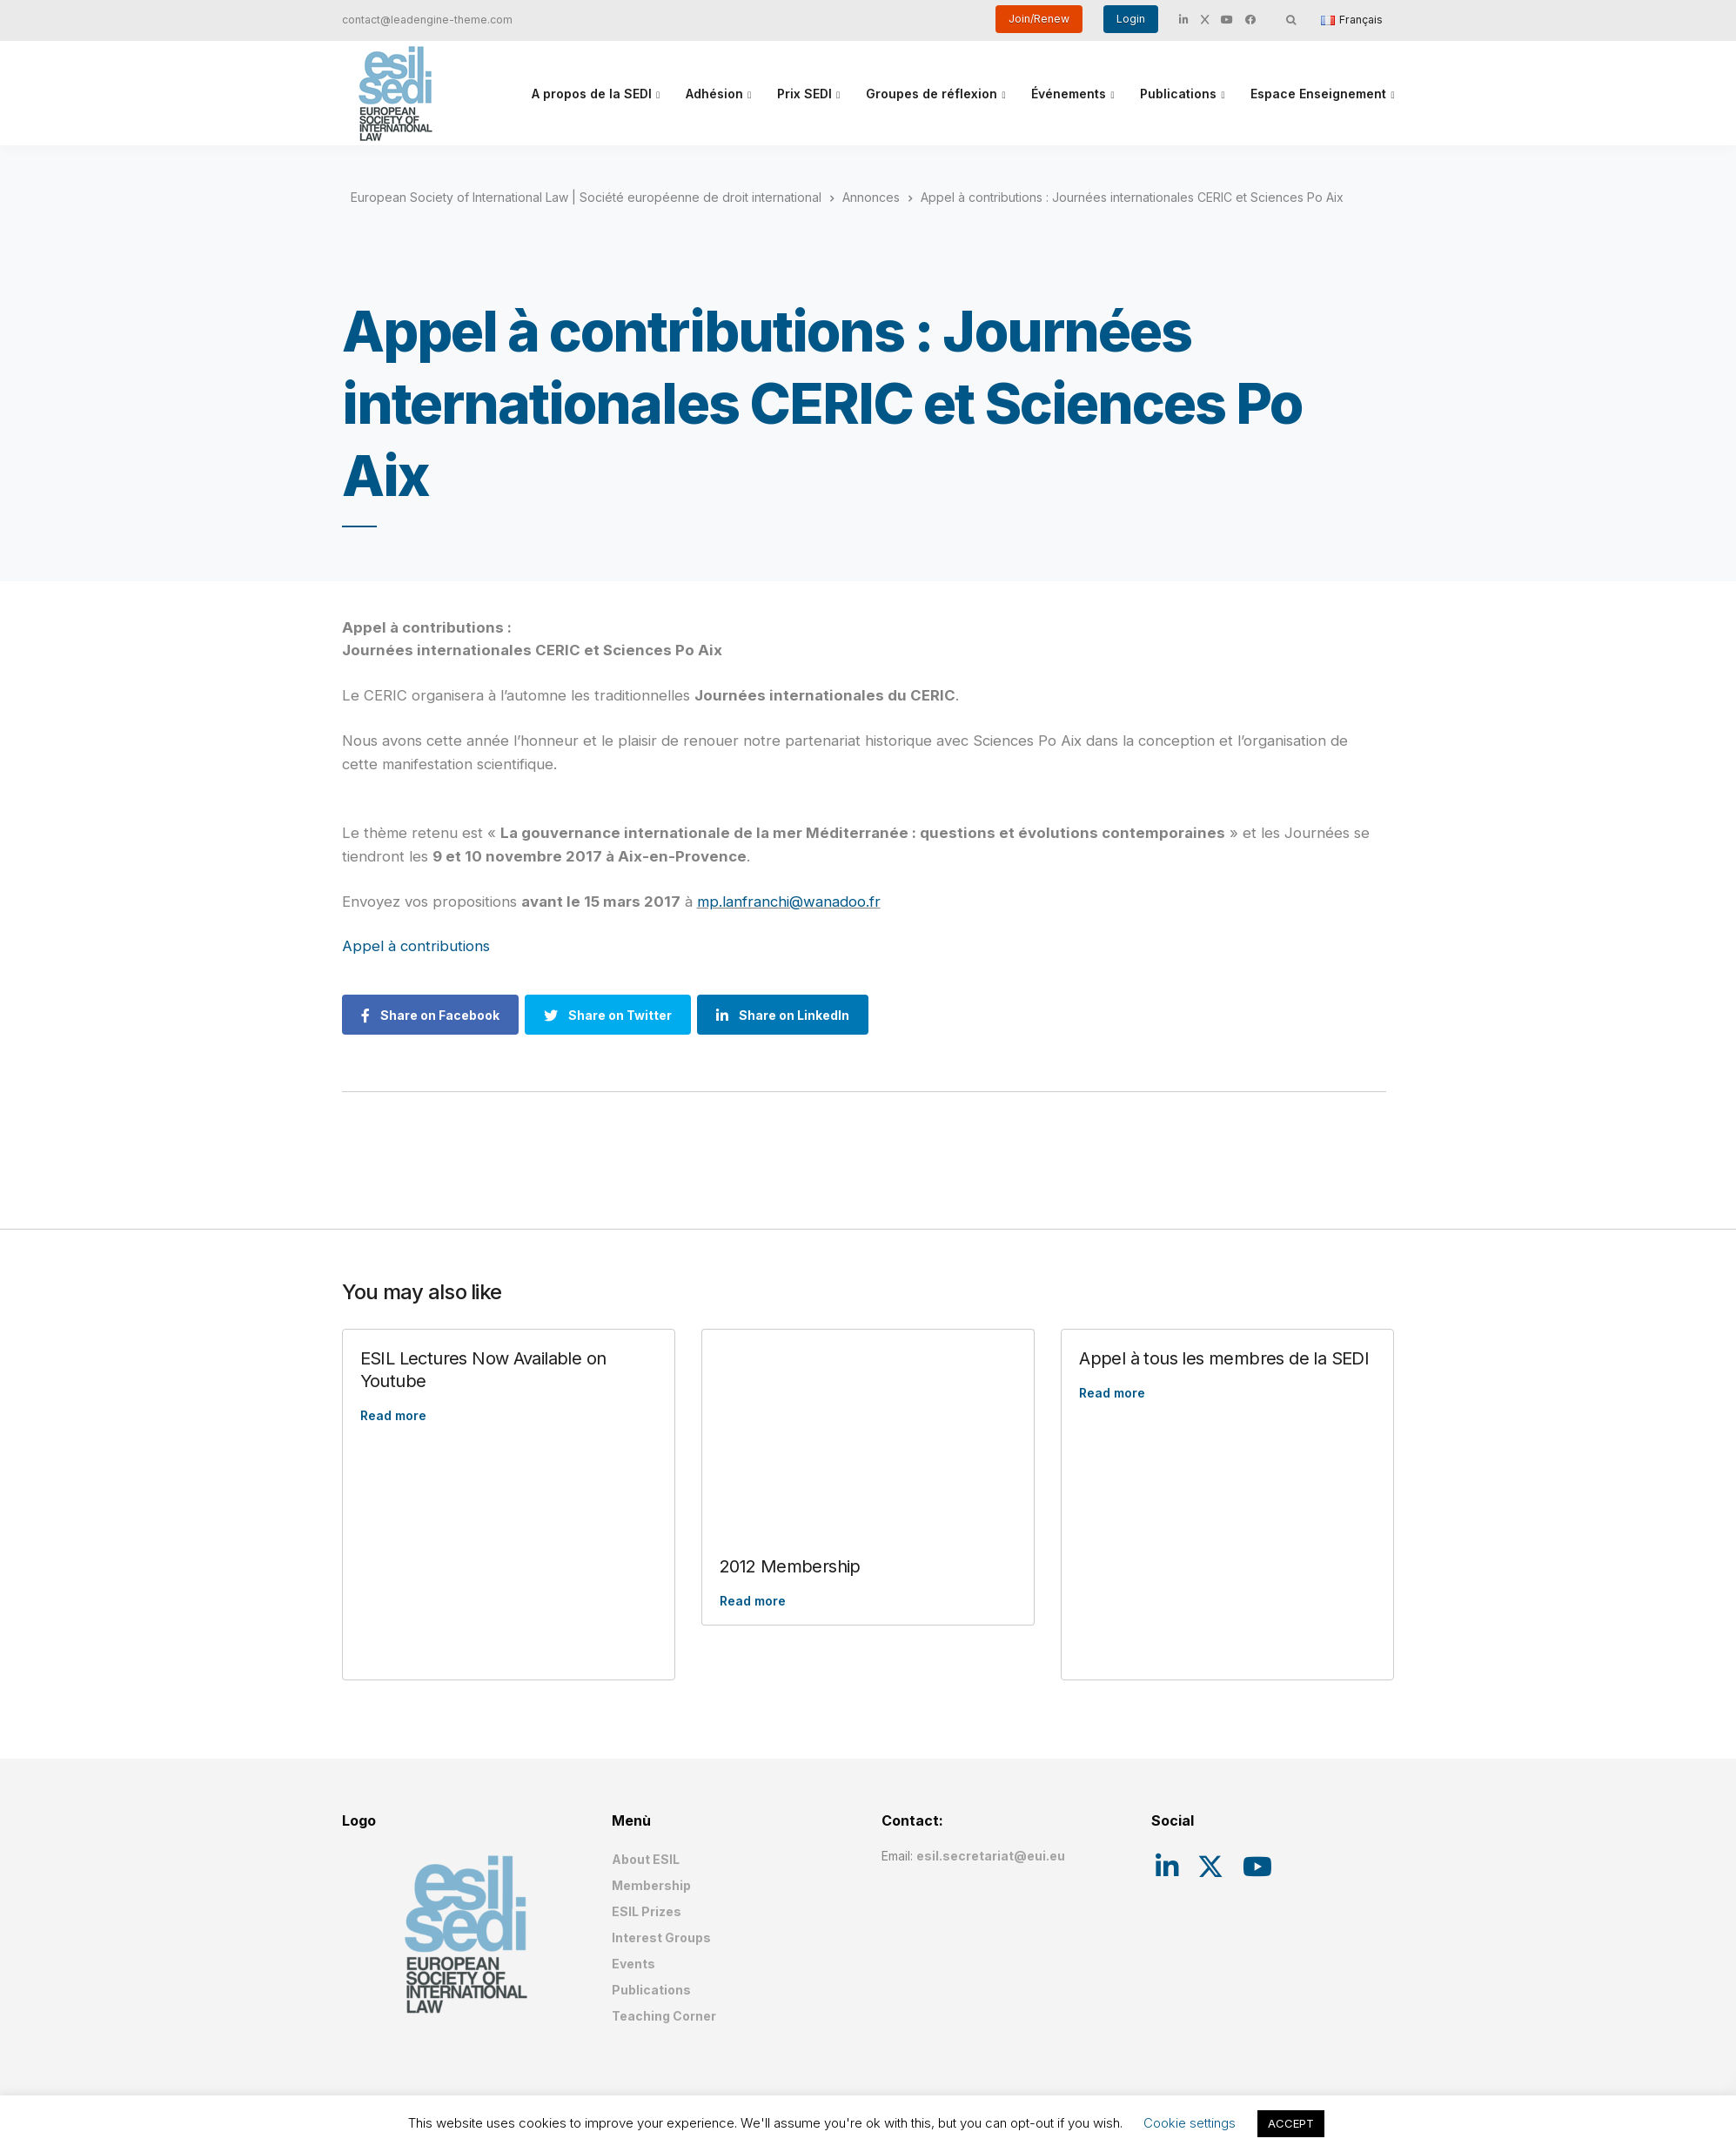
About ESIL (646, 1859)
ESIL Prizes (646, 1911)
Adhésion (714, 93)
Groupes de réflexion (931, 93)
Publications (1178, 93)
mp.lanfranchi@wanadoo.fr (789, 901)
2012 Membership (790, 1566)
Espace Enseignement (1318, 93)
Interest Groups (661, 1937)
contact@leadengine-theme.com (427, 19)
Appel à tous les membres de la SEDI (1224, 1358)
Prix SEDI (804, 93)
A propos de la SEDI (592, 93)
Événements (1068, 93)
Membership (651, 1885)
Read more (393, 1415)
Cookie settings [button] (1189, 2123)
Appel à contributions (416, 946)
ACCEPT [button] (1291, 2123)
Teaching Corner (664, 2015)
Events (633, 1963)
